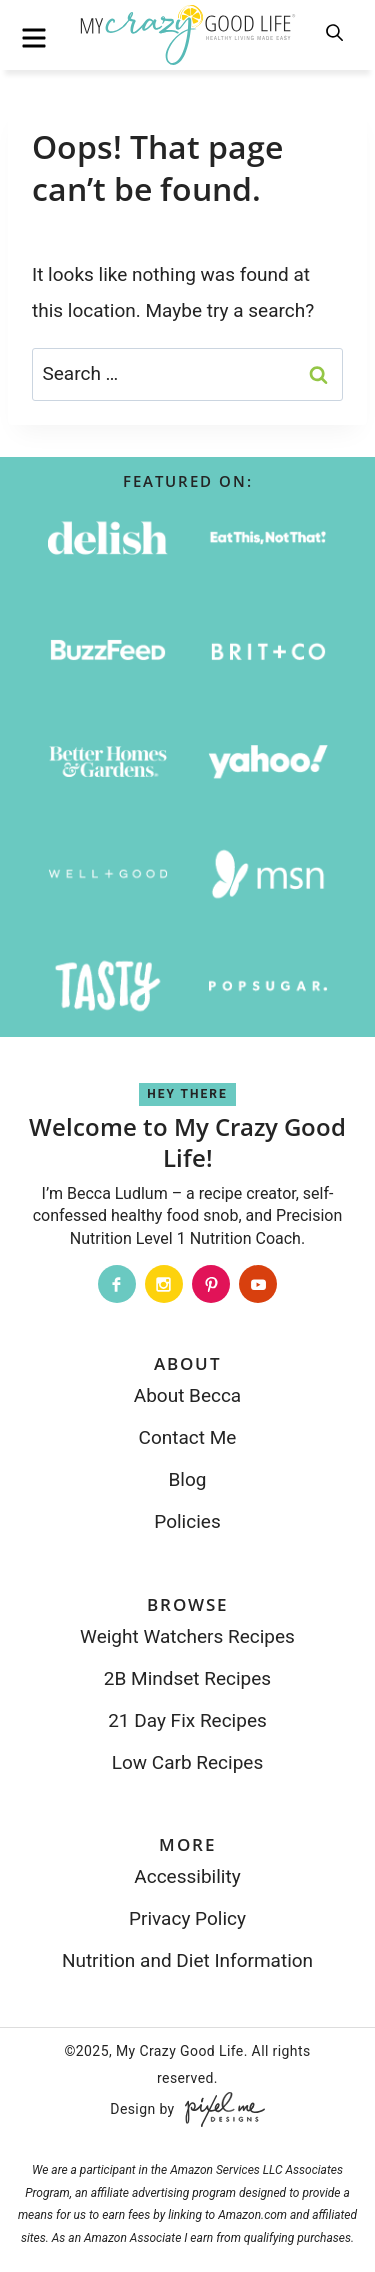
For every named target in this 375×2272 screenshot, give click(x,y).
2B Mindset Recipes (187, 1678)
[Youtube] (258, 1284)
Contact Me (188, 1437)
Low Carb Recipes (187, 1762)
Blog (188, 1479)
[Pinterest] (211, 1284)
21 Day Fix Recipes (187, 1720)
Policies (187, 1521)
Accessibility (187, 1876)
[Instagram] (164, 1284)
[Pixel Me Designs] (220, 2109)
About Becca (187, 1395)
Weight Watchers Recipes (187, 1636)
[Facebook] (117, 1284)
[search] (336, 34)
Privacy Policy (187, 1918)
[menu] (34, 38)
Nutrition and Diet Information (187, 1960)
